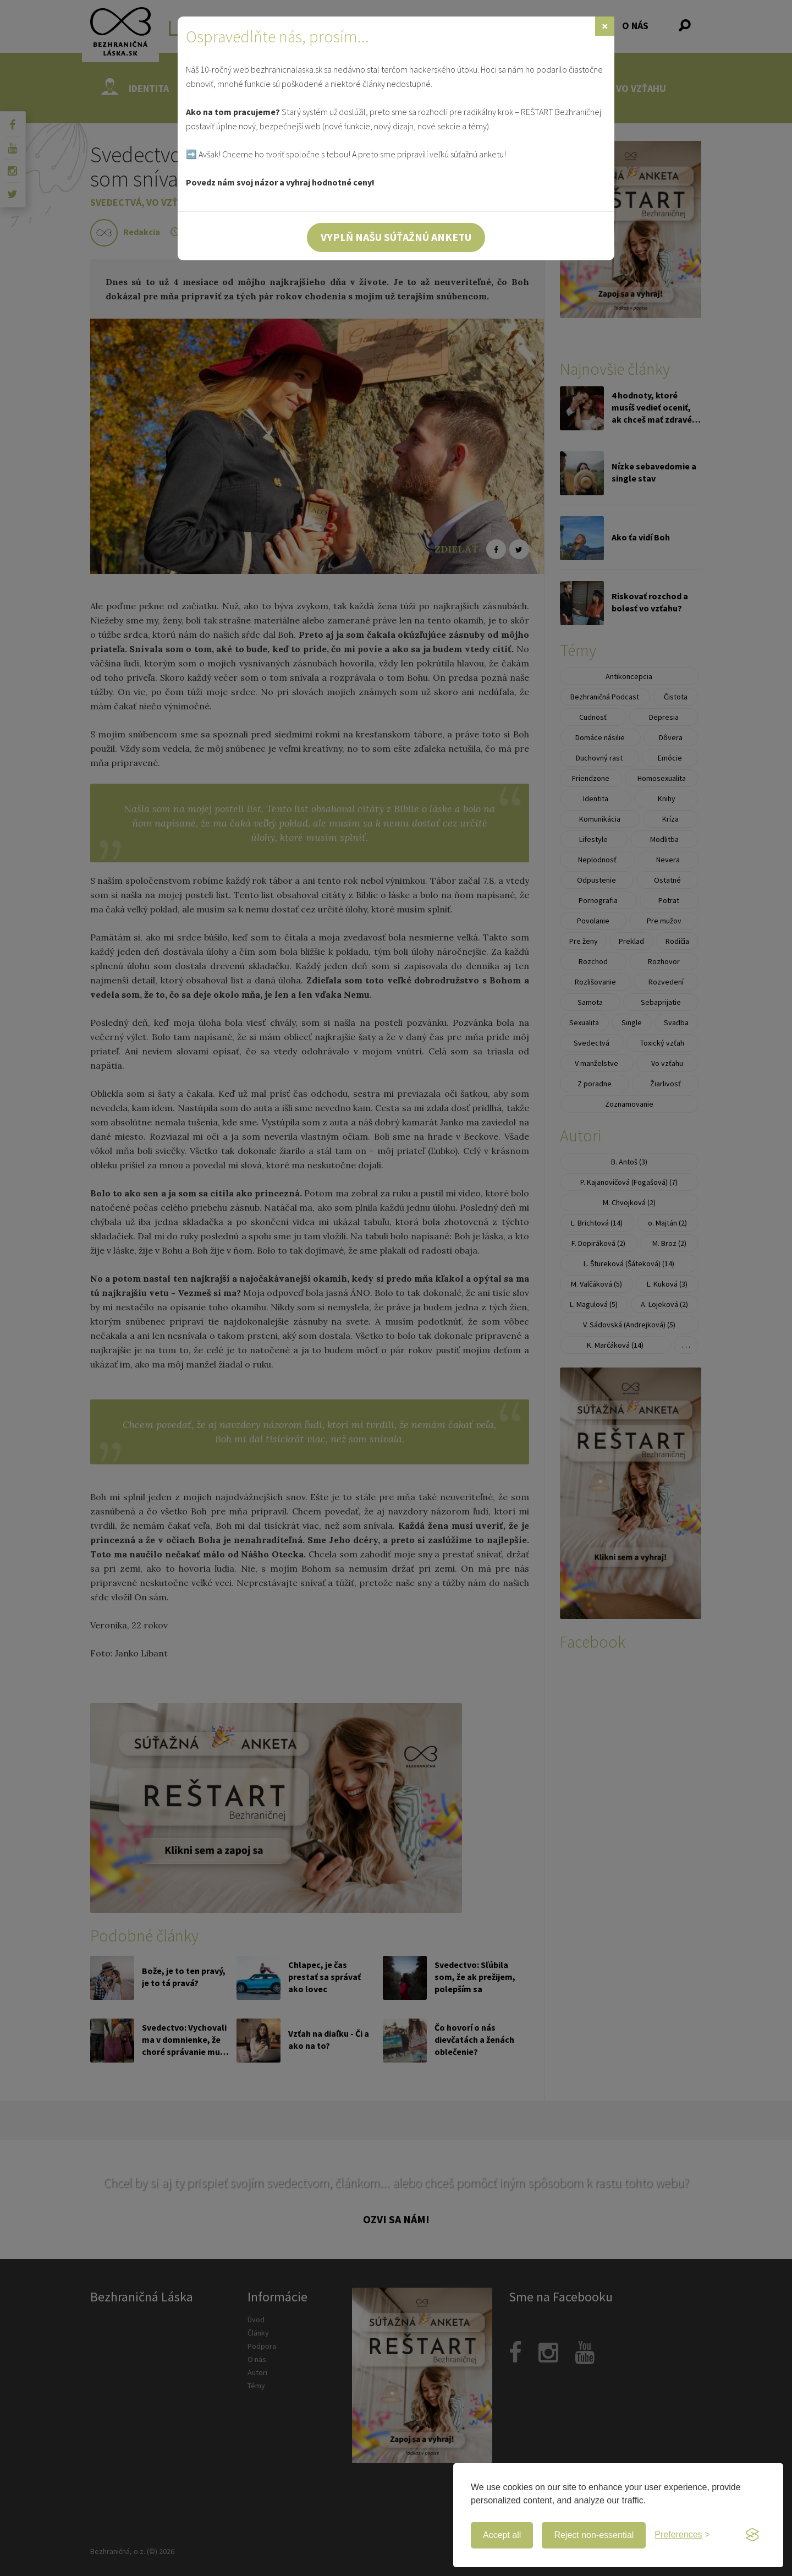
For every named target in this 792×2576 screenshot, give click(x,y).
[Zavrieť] (604, 26)
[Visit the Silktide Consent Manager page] (752, 2535)
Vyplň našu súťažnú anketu (396, 237)
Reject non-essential (594, 2535)
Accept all (502, 2535)
